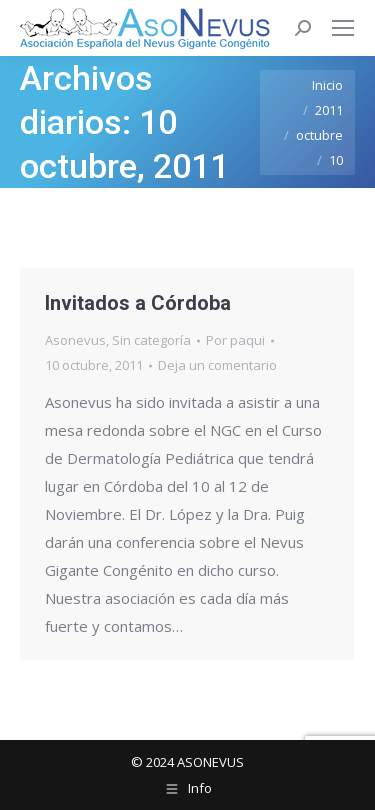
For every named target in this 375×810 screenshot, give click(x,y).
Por (235, 340)
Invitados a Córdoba (138, 303)
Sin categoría (151, 340)
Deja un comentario (217, 365)
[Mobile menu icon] (343, 28)
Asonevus (75, 340)
